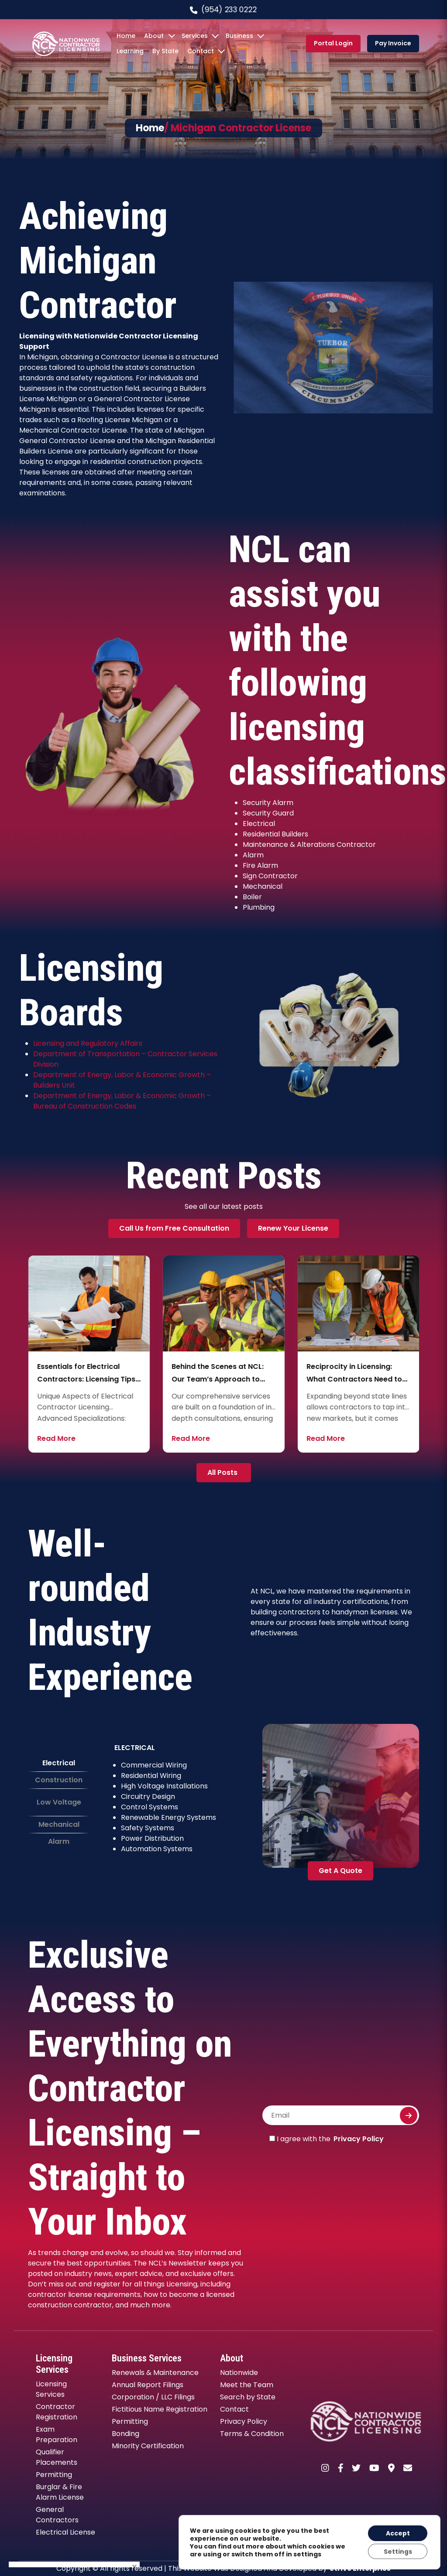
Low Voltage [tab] (59, 1802)
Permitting (54, 2475)
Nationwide (239, 2373)
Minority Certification (148, 2446)
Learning (130, 51)
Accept (397, 2532)
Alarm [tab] (58, 1841)
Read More (56, 1438)
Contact (200, 51)
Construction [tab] (59, 1780)
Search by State (247, 2397)
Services (195, 35)
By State (165, 51)
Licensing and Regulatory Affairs (87, 1043)
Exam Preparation (56, 2434)
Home (126, 35)
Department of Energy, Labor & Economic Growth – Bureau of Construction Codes (122, 1101)
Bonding (125, 2434)
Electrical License (65, 2532)
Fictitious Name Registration (159, 2409)
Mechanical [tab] (58, 1824)
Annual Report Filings (147, 2385)
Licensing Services (51, 2389)
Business (239, 35)
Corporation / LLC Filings (153, 2397)
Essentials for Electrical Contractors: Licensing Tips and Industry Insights (221, 1379)
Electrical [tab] (58, 1763)
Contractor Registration (56, 2412)
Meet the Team (246, 2385)
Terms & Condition (252, 2434)
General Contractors (57, 2514)
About (154, 35)
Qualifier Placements (56, 2457)
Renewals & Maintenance (155, 2373)
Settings (397, 2551)
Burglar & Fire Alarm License (60, 2492)
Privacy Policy (359, 2139)
